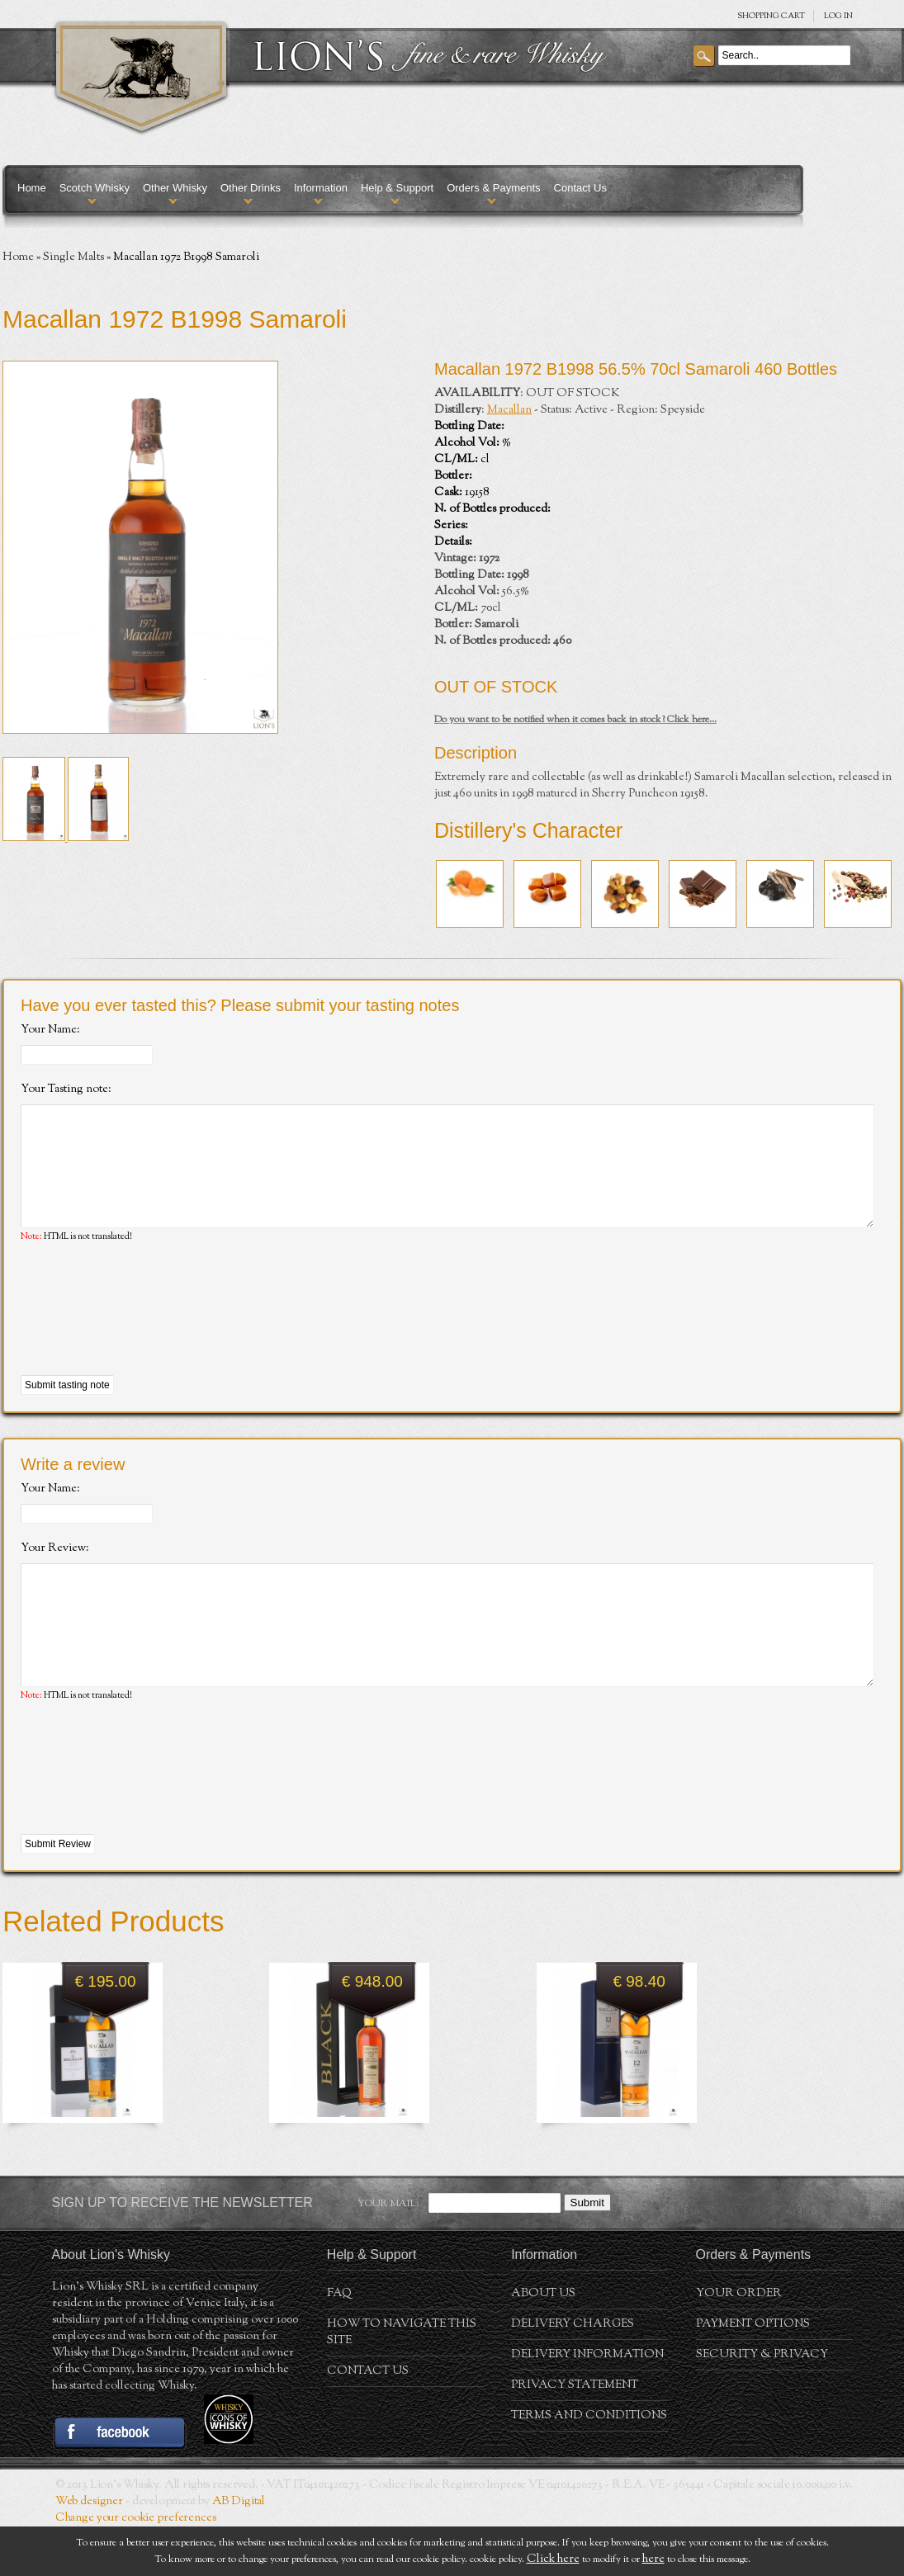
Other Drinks (250, 188)
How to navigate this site (401, 2382)
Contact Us (580, 188)
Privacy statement (574, 2435)
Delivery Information (587, 2404)
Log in (838, 16)
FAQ (339, 2343)
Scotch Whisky (94, 188)
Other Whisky (175, 188)
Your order (739, 2343)
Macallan (509, 410)
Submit (587, 2252)
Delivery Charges (572, 2374)
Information (321, 188)
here (653, 2559)
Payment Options (753, 2374)
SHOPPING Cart (771, 16)
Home (31, 188)
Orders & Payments (493, 188)
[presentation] (146, 1334)
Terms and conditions (589, 2465)
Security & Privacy (762, 2404)
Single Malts (73, 257)
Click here (553, 2559)
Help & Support (397, 188)
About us (543, 2343)
